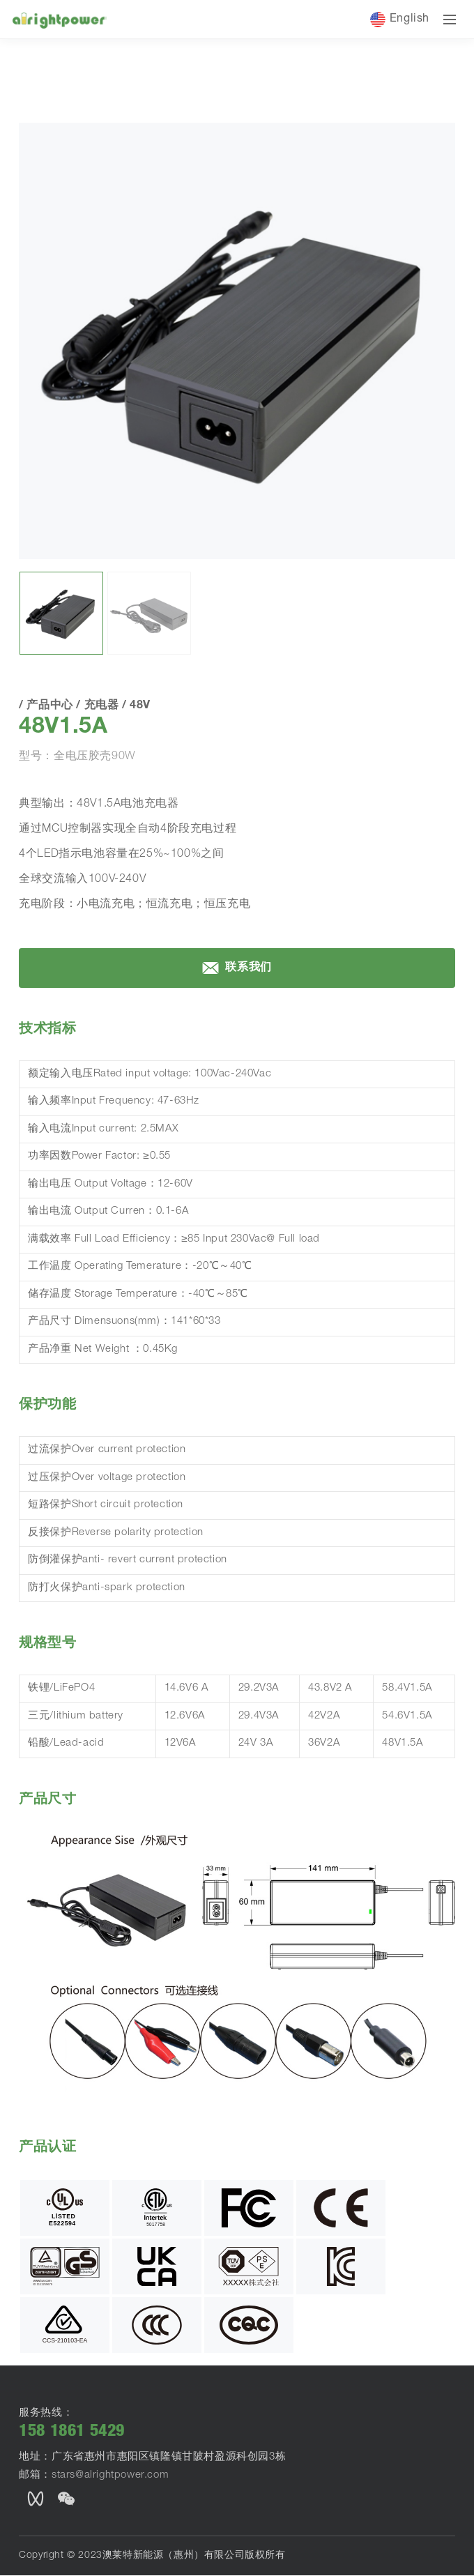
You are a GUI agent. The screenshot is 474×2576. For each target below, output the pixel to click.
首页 (36, 166)
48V (174, 168)
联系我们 (237, 1098)
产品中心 (88, 168)
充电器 (136, 168)
